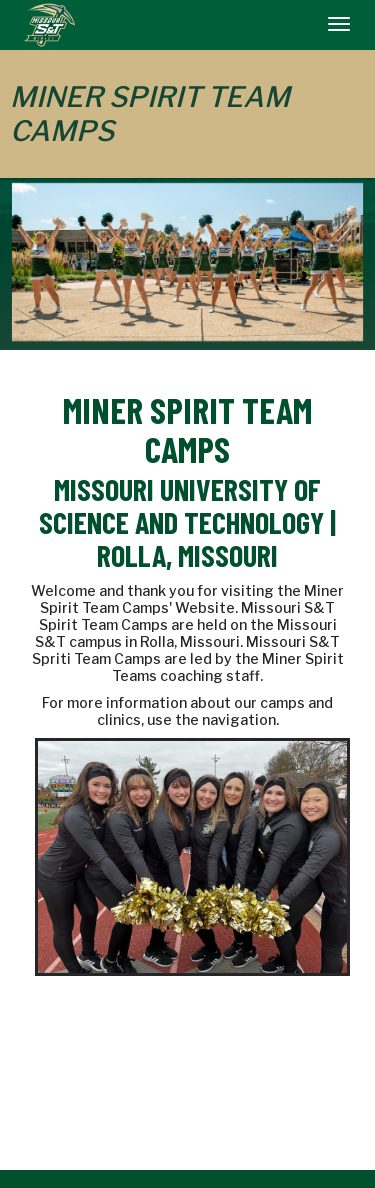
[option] (187, 262)
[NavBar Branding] (49, 25)
